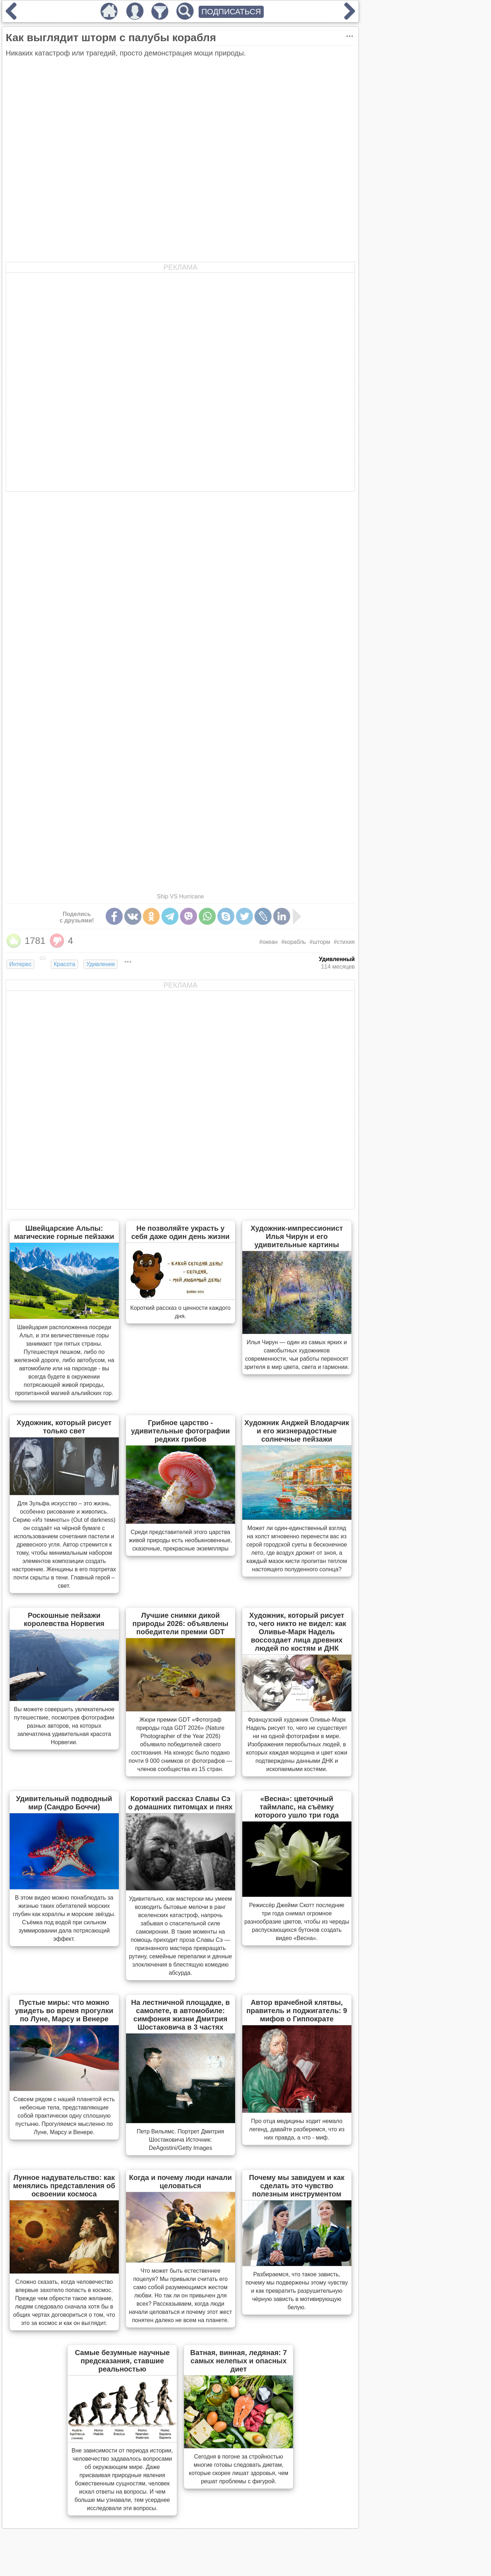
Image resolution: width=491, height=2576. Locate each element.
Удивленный (337, 959)
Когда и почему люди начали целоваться (180, 2182)
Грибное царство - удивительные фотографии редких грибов (180, 1431)
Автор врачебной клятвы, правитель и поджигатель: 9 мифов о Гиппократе (297, 2010)
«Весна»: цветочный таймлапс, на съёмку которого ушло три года (297, 1807)
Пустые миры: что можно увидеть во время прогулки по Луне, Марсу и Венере (64, 2010)
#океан (268, 942)
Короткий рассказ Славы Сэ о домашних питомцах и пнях (180, 1803)
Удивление (100, 964)
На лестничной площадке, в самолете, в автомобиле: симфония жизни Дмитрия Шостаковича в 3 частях (180, 2014)
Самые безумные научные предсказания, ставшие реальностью (122, 2361)
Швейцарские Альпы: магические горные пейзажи (64, 1232)
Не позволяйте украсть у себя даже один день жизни (180, 1232)
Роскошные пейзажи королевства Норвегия (64, 1619)
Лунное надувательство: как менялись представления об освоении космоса (64, 2186)
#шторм (320, 942)
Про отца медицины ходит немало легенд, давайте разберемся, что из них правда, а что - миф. (297, 2129)
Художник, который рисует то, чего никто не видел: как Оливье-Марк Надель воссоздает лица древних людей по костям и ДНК (296, 1631)
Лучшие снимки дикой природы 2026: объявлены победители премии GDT (180, 1623)
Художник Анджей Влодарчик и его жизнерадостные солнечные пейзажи (296, 1431)
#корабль (293, 942)
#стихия (344, 942)
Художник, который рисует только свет (64, 1427)
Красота (64, 964)
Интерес (20, 964)
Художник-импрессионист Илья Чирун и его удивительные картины (297, 1236)
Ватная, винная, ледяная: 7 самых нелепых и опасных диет (238, 2361)
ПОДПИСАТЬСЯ (231, 11)
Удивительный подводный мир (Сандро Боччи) (64, 1803)
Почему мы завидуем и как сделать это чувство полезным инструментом (297, 2186)
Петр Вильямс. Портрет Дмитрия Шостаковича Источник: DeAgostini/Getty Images (180, 2139)
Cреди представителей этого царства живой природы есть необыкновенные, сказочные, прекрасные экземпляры (180, 1540)
